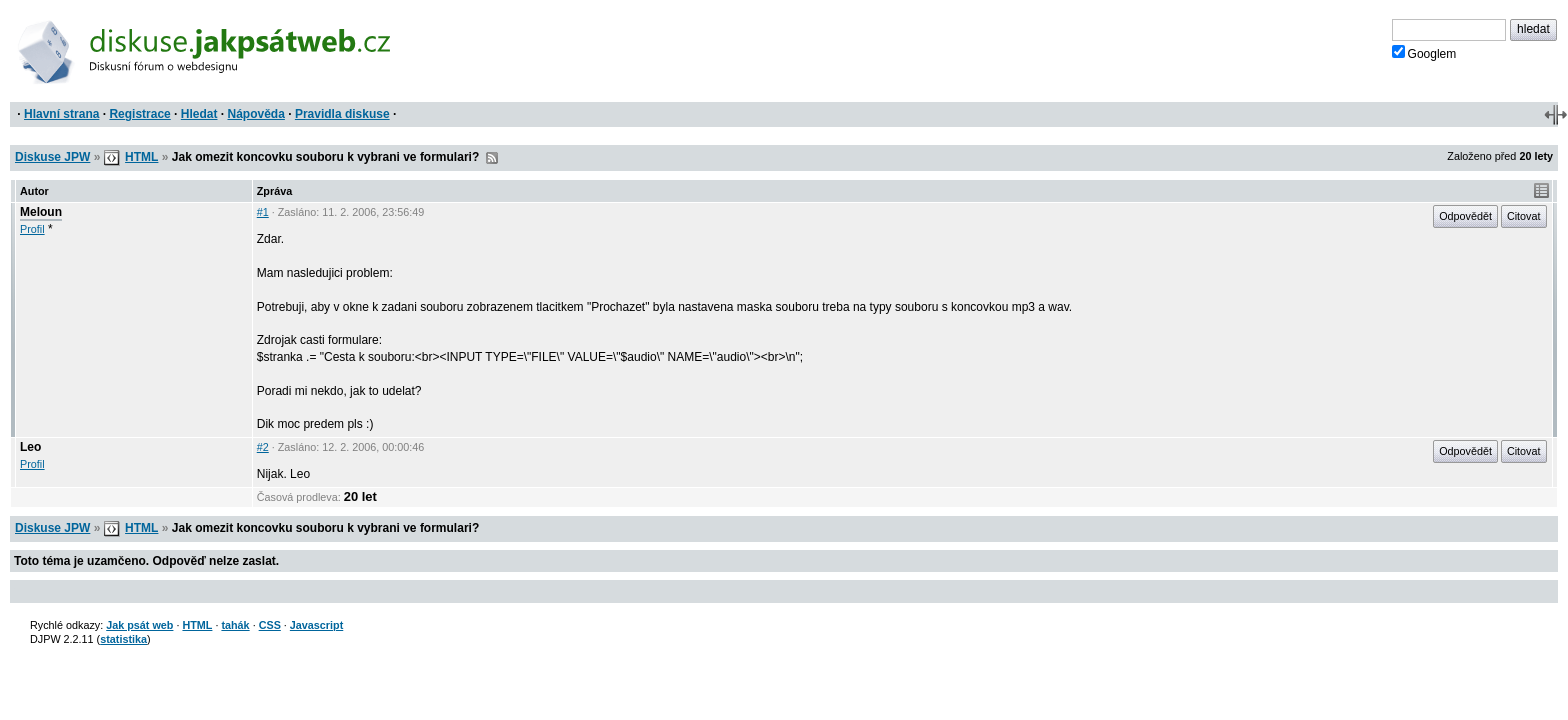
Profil (32, 229)
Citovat (1524, 216)
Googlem (1424, 53)
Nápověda (256, 114)
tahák (235, 625)
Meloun (41, 212)
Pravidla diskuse (342, 114)
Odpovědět (1465, 216)
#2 (263, 447)
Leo (30, 447)
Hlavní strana (61, 114)
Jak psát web (139, 625)
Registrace (139, 114)
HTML (141, 157)
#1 (263, 212)
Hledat (199, 114)
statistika (123, 639)
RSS (492, 158)
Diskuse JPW (52, 157)
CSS (270, 625)
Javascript (316, 625)
